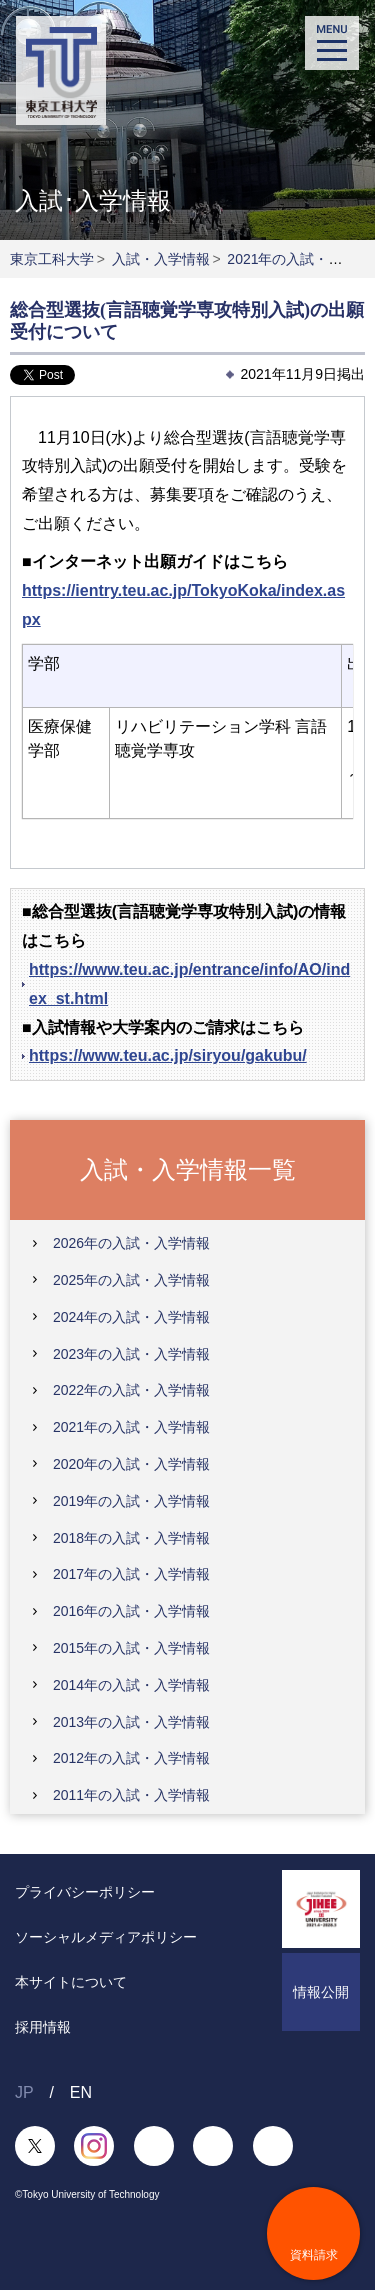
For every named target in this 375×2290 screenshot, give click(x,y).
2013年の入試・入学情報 (131, 1722)
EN (81, 2092)
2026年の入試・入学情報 (131, 1243)
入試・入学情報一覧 (188, 1168)
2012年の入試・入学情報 (131, 1758)
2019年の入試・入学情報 (131, 1501)
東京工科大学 (52, 259)
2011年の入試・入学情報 (131, 1795)
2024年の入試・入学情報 (131, 1317)
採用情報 (43, 2027)
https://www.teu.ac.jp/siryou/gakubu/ (168, 1055)
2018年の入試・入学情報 (131, 1538)
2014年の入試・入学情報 (131, 1685)
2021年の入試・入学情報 (131, 1427)
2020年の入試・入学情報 (131, 1464)
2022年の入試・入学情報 (131, 1390)
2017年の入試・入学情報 (131, 1574)
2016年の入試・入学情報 (131, 1611)
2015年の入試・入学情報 (131, 1648)
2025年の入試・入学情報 (131, 1280)
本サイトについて (71, 1982)
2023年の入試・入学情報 (131, 1354)
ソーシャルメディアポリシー (106, 1937)
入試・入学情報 (161, 259)
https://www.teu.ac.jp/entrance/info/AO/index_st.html (189, 984)
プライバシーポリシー (85, 1892)
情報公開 (321, 1992)
